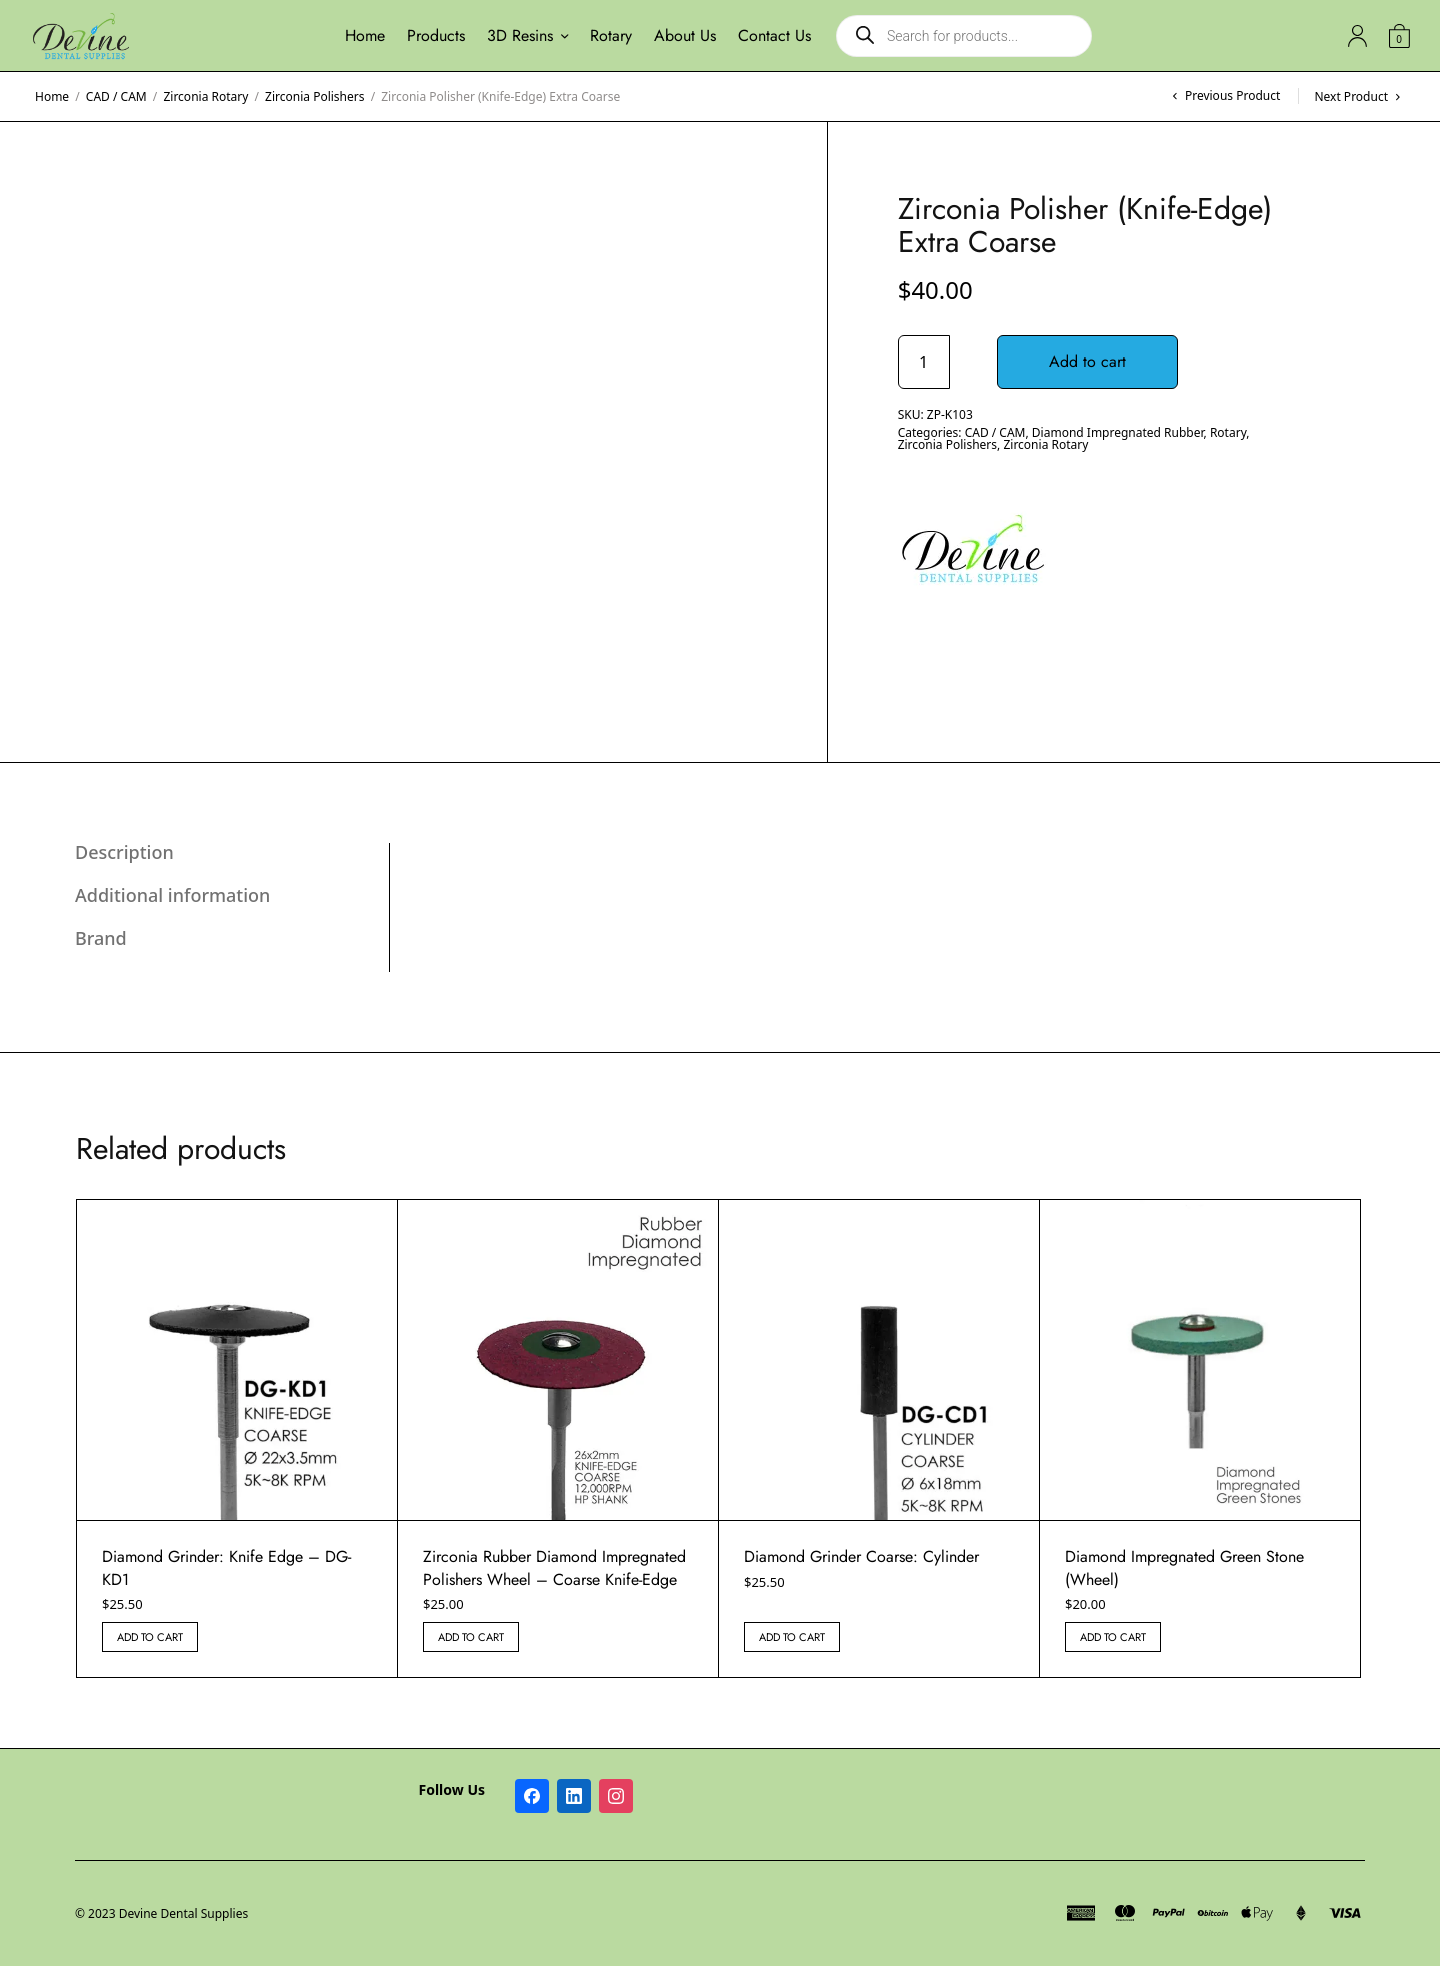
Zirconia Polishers (314, 96)
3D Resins (520, 35)
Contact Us (774, 35)
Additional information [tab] (172, 895)
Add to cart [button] (150, 1637)
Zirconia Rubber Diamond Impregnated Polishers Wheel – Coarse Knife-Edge (554, 1567)
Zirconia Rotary (205, 96)
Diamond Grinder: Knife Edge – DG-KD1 (226, 1567)
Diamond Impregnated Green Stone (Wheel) (1184, 1567)
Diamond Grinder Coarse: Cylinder (861, 1556)
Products (436, 35)
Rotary (611, 35)
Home (365, 35)
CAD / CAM (116, 96)
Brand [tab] (101, 938)
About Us (685, 35)
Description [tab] (124, 852)
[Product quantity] (924, 362)
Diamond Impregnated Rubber (1118, 432)
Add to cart (1091, 361)
